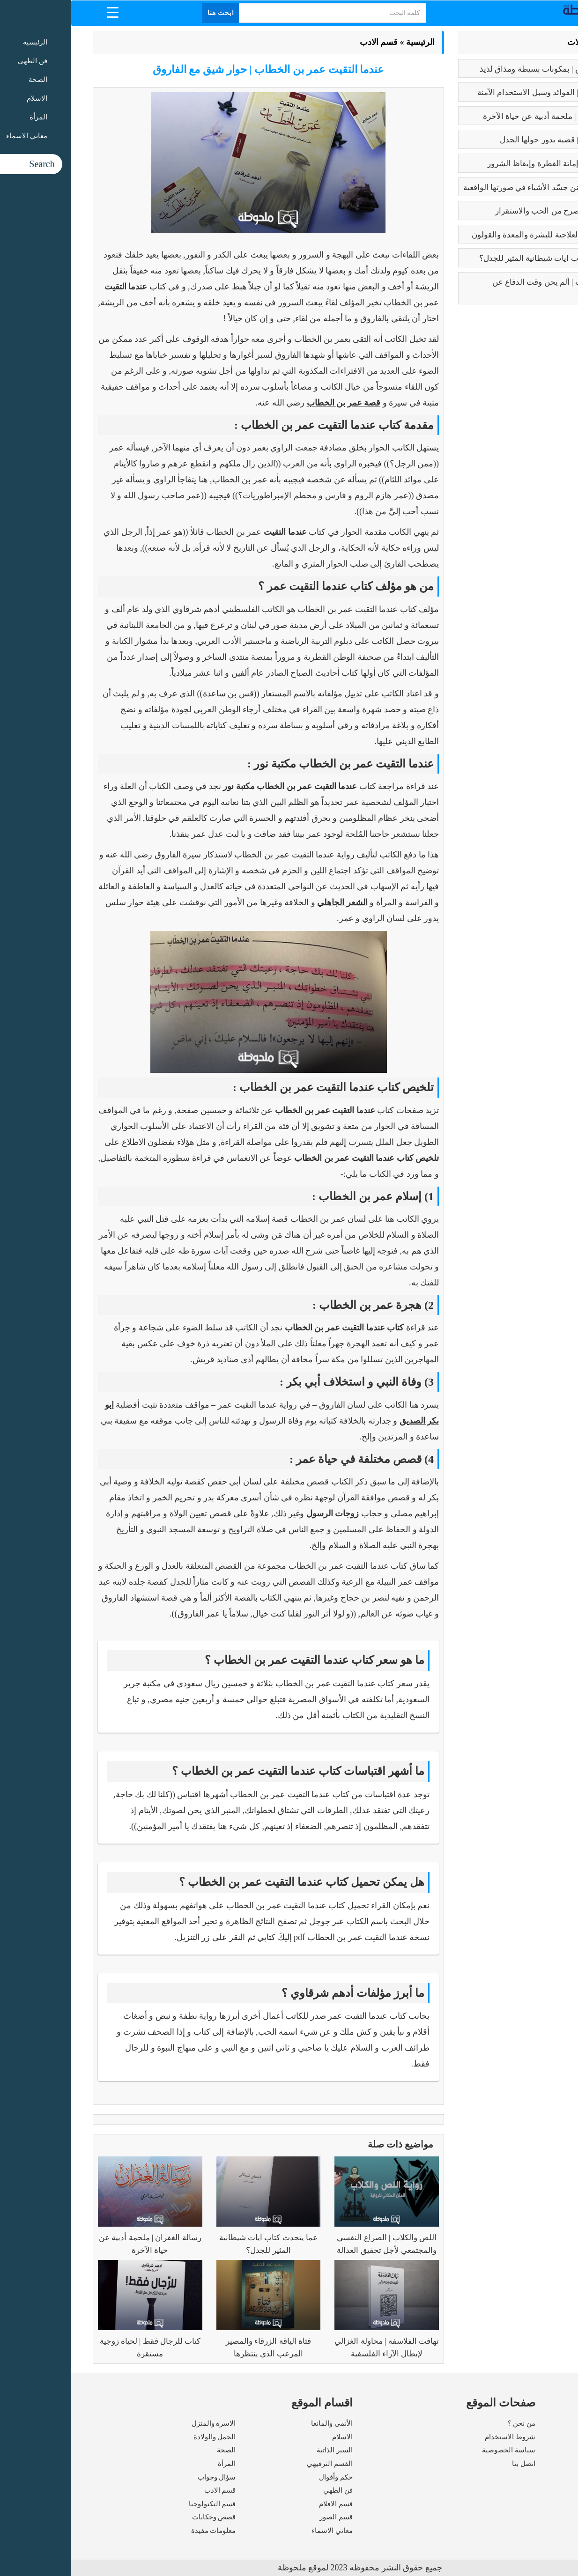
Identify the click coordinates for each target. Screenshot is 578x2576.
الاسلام (271, 2437)
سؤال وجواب (146, 2477)
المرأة (156, 2463)
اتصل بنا (453, 2463)
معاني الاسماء (261, 2530)
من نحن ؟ (451, 2423)
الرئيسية (349, 42)
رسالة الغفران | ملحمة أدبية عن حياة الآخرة (482, 116)
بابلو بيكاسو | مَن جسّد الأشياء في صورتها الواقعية (473, 187)
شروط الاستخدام (439, 2437)
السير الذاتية (264, 2450)
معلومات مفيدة (142, 2530)
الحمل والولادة (144, 2437)
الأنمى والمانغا (261, 2423)
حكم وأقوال (265, 2477)
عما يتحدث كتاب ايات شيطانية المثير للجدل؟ (481, 258)
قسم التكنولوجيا (141, 2504)
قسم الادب (308, 42)
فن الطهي (267, 2490)
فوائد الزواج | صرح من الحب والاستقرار (488, 211)
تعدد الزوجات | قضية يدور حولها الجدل (491, 139)
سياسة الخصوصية (438, 2450)
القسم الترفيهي (259, 2463)
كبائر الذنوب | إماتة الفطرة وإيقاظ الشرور (484, 163)
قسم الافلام (265, 2504)
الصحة (155, 2450)
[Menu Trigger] (42, 11)
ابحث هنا (150, 12)
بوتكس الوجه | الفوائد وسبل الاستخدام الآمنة (480, 92)
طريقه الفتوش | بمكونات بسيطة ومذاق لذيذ (481, 69)
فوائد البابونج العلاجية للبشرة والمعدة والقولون (477, 234)
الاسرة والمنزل (143, 2423)
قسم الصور (265, 2517)
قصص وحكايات (143, 2517)
